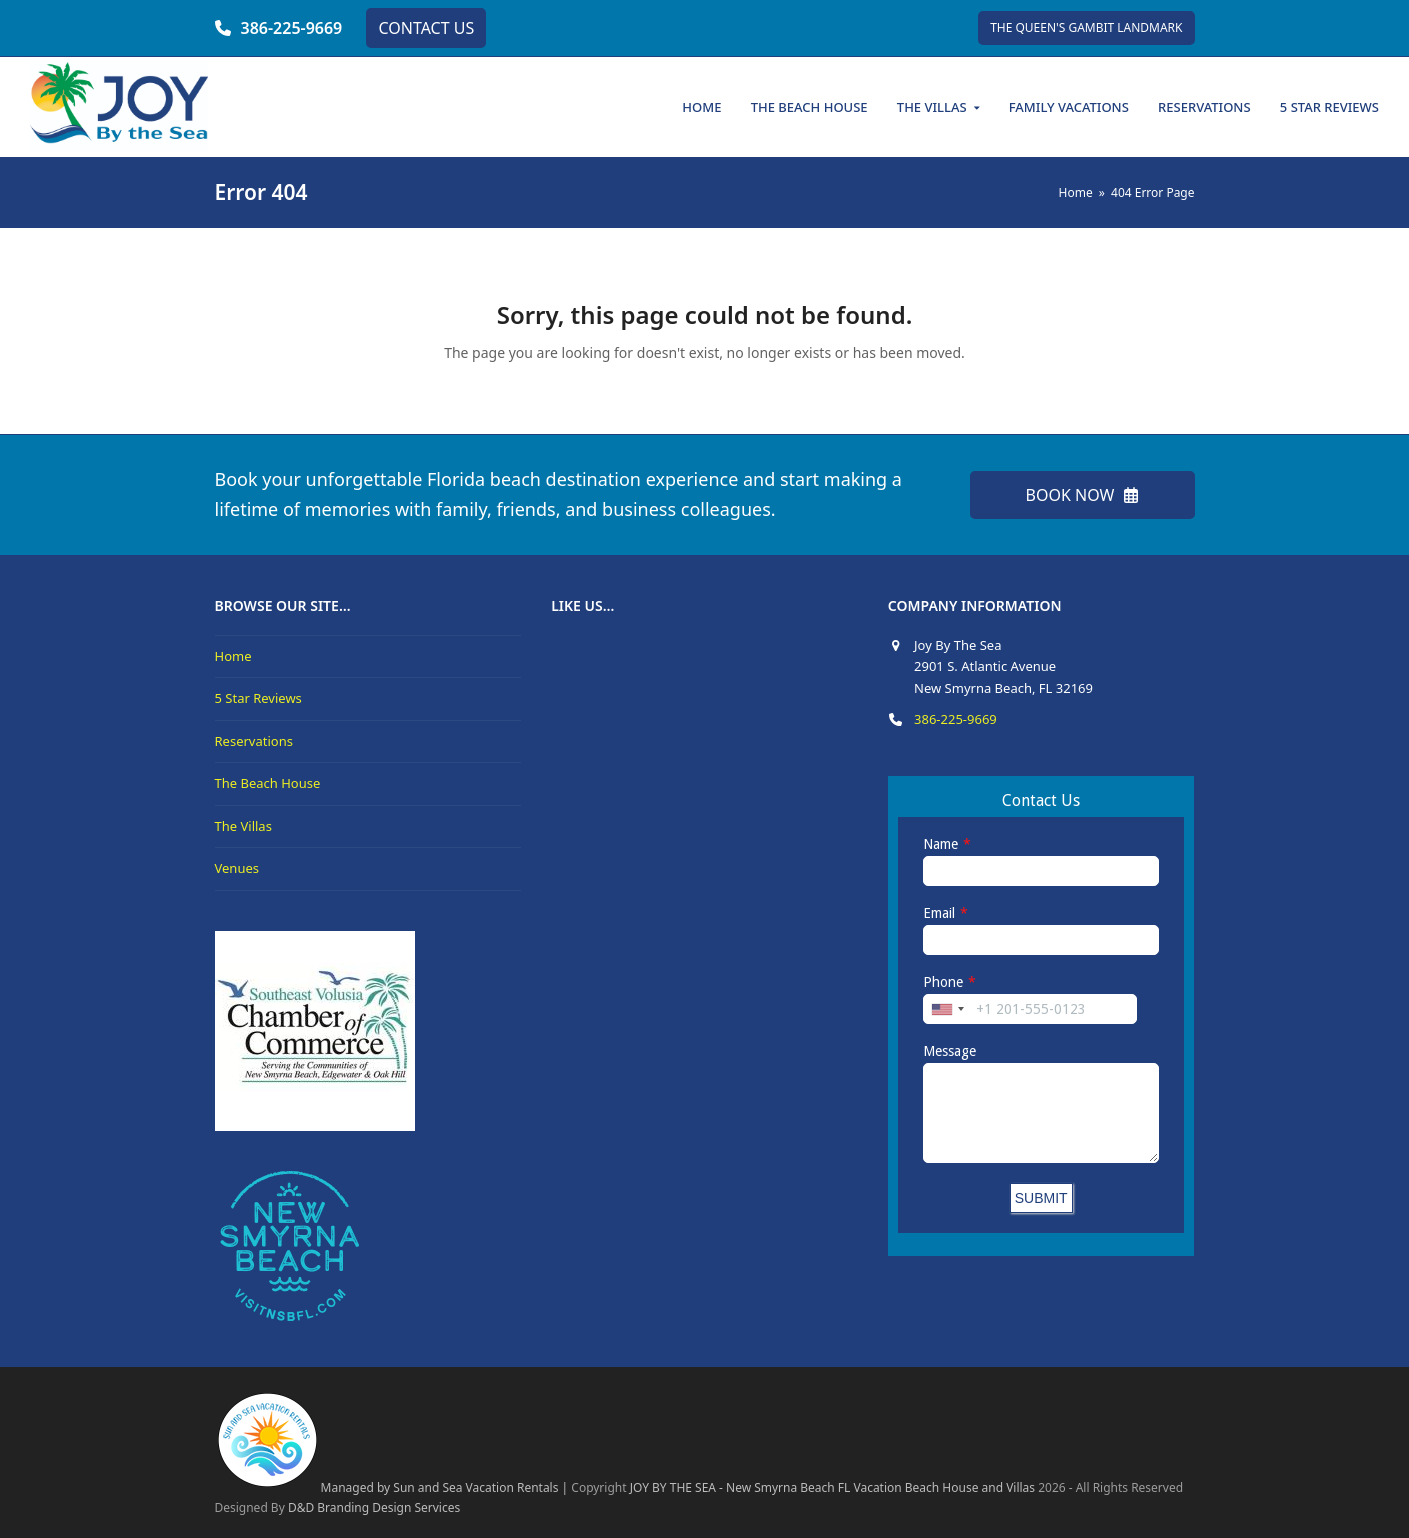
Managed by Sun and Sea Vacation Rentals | (392, 1487)
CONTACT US (426, 28)
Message (949, 1051)
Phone (943, 982)
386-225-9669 (292, 28)
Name (940, 844)
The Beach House (268, 783)
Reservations (254, 741)
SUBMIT (1041, 1198)
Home (233, 656)
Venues (237, 868)
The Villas (243, 826)
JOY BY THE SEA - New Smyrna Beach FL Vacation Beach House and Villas (832, 1487)
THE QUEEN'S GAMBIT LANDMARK (1086, 27)
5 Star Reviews (258, 698)
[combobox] (947, 1009)
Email (939, 913)
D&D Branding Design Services (374, 1507)
